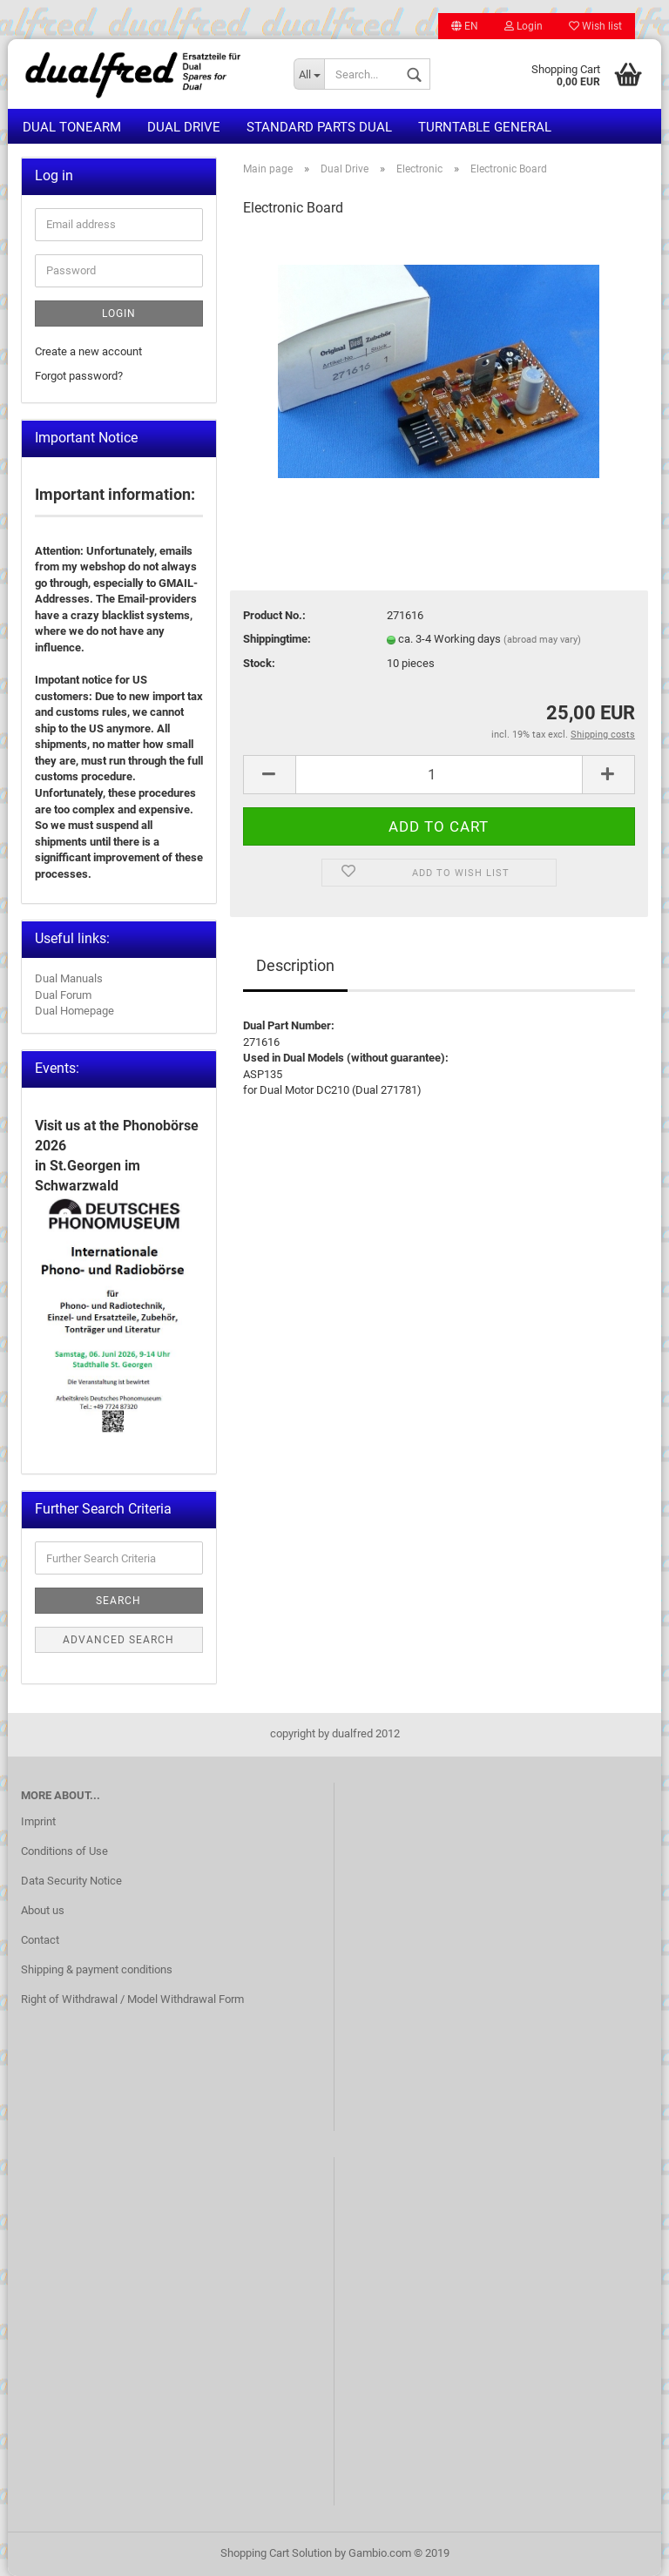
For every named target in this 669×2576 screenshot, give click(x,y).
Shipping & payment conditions (96, 1969)
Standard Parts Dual (319, 127)
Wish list (595, 26)
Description (295, 965)
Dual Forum (63, 994)
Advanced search (118, 1640)
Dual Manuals (69, 978)
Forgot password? (79, 375)
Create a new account (88, 351)
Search (118, 1601)
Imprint (38, 1821)
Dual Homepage (74, 1010)
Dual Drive (183, 127)
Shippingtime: (277, 638)
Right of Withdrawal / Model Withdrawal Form (132, 1999)
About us (42, 1910)
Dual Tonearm (72, 127)
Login (523, 26)
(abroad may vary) (542, 639)
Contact (40, 1939)
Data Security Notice (71, 1880)
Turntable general (484, 127)
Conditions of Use (64, 1851)
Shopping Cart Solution (276, 2552)
